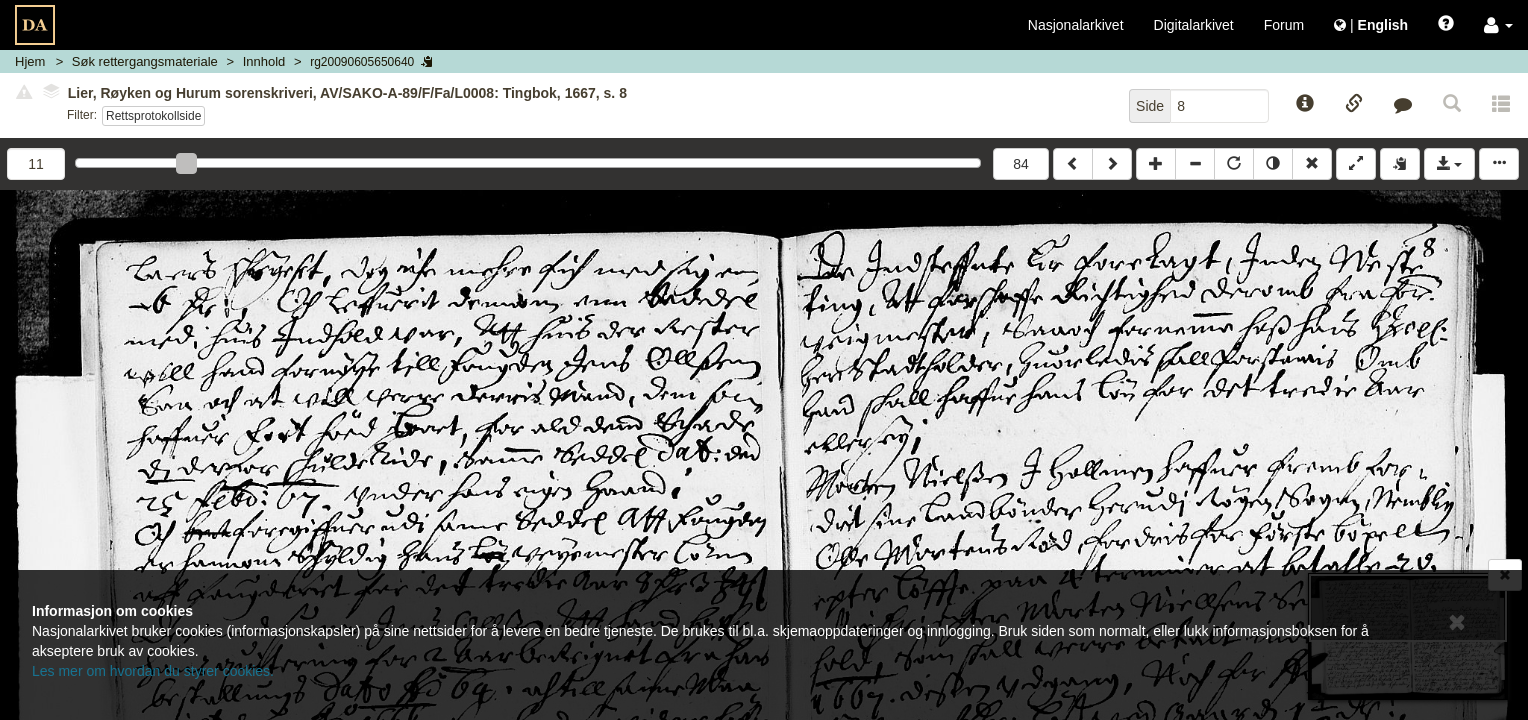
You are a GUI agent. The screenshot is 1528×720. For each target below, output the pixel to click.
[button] (1498, 25)
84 (1021, 164)
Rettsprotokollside (153, 116)
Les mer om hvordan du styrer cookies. (153, 671)
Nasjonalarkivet (1076, 25)
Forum (1284, 25)
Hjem (30, 61)
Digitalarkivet (1194, 25)
